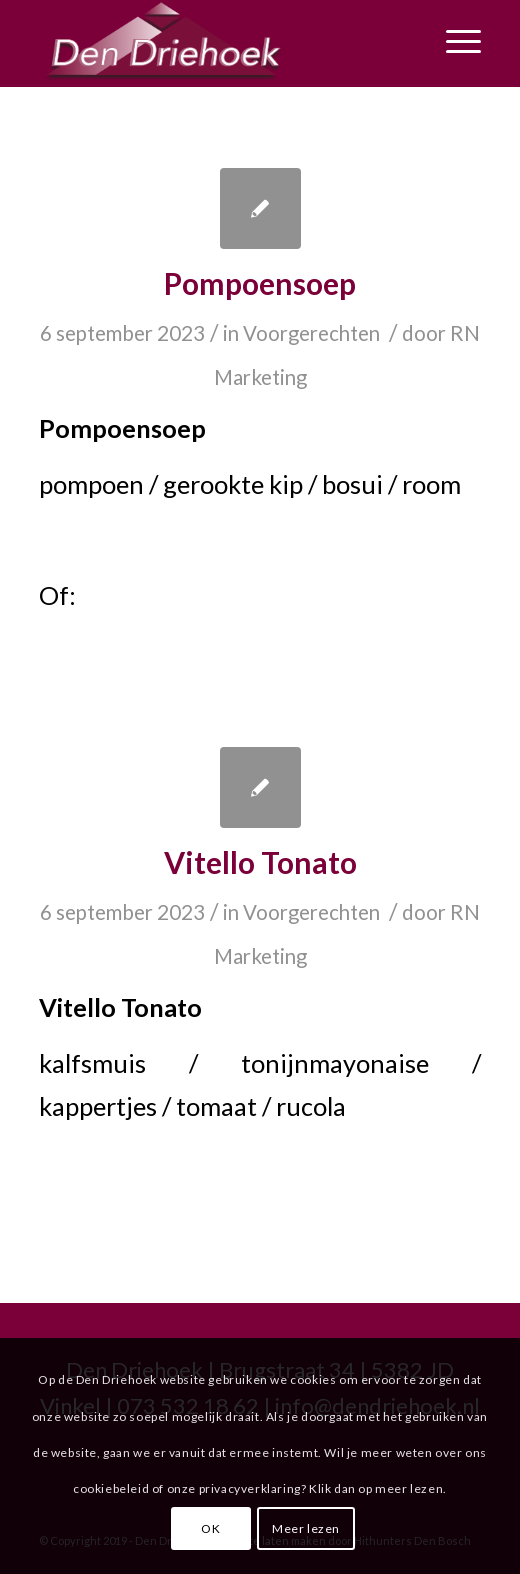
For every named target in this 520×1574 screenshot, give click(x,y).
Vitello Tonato (260, 862)
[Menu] (453, 41)
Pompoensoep (260, 283)
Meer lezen (306, 1528)
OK (210, 1528)
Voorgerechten (311, 333)
